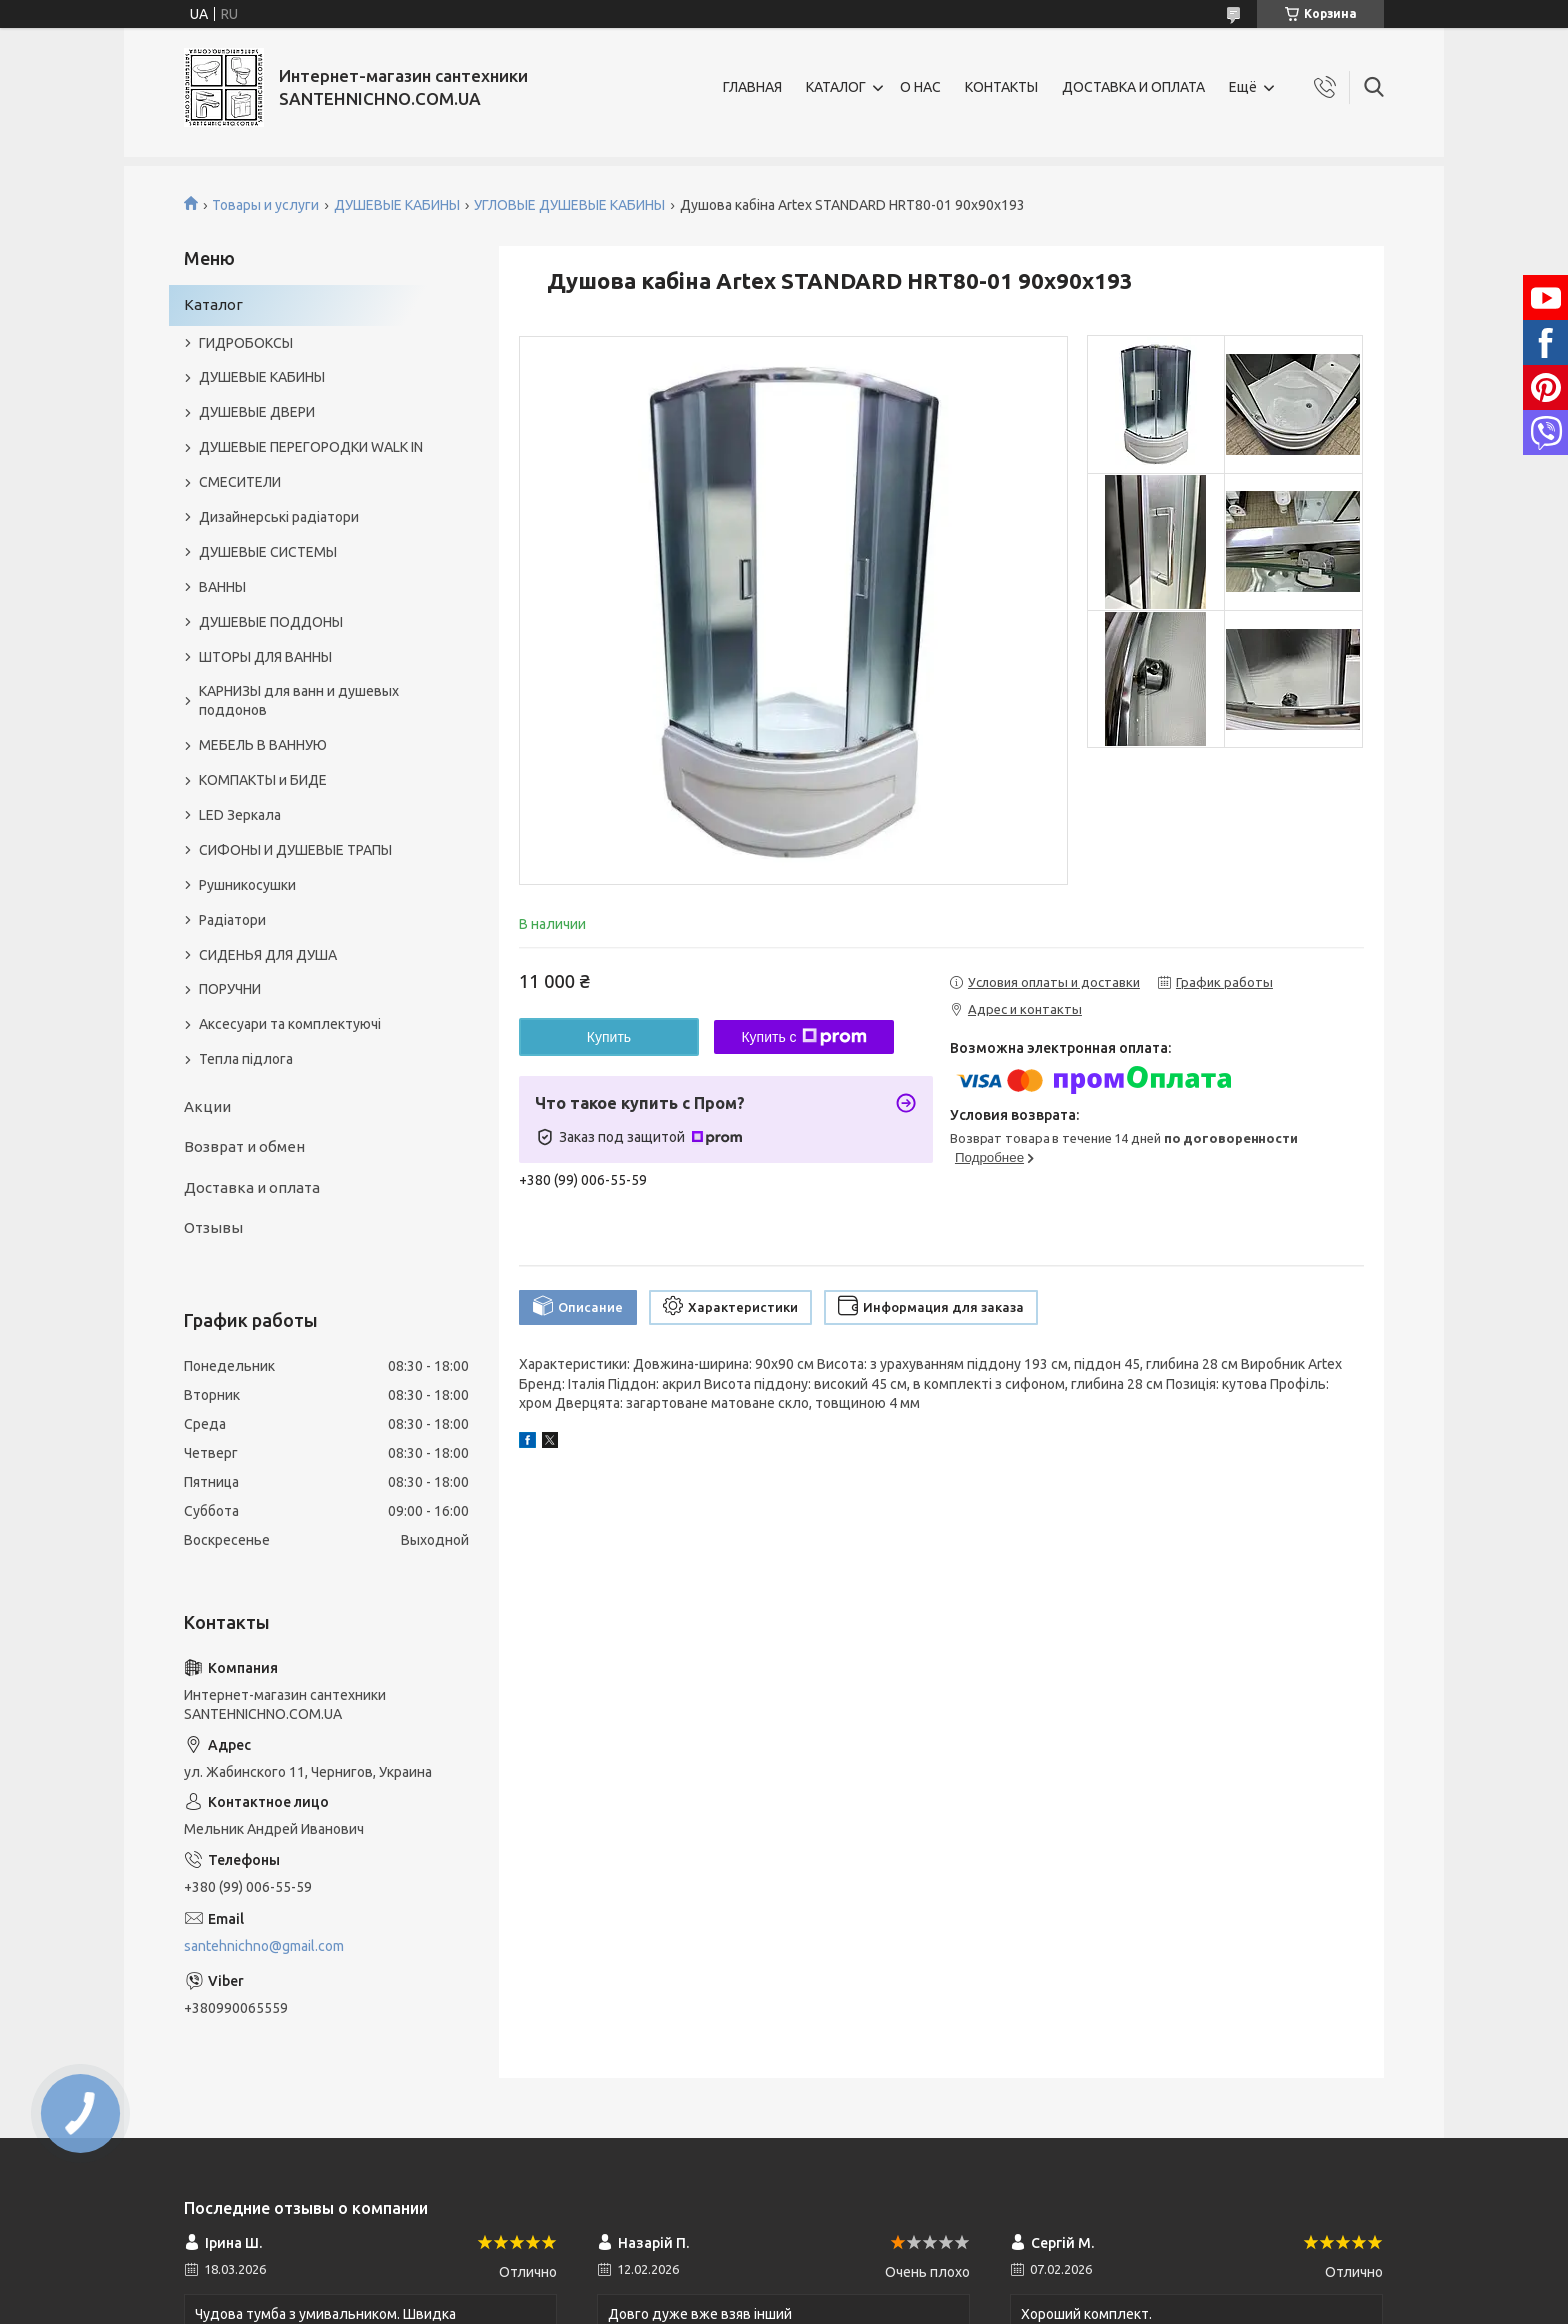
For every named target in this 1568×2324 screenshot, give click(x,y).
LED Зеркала (240, 815)
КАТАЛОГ (836, 87)
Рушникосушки (247, 885)
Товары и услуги (265, 205)
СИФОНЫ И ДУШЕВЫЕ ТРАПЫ (295, 850)
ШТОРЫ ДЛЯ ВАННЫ (265, 657)
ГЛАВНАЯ (752, 87)
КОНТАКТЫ (1001, 87)
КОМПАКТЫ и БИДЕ (263, 780)
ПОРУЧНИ (230, 989)
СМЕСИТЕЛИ (240, 482)
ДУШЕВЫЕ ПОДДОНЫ (271, 622)
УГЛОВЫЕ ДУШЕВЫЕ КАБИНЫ (569, 205)
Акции (207, 1106)
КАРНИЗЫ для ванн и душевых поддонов (299, 700)
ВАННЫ (222, 587)
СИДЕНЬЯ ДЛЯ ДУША (268, 955)
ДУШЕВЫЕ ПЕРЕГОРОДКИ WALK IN (311, 447)
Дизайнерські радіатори (279, 517)
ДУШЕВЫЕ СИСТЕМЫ (268, 552)
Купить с (803, 1037)
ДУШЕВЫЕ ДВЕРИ (257, 412)
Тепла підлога (246, 1059)
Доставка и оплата (252, 1187)
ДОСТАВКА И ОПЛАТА (1133, 87)
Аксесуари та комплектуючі (290, 1024)
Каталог (213, 304)
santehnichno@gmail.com (264, 1946)
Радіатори (232, 920)
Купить (609, 1037)
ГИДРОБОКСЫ (246, 343)
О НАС (920, 87)
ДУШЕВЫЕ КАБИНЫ (397, 205)
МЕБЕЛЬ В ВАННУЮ (263, 745)
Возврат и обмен (244, 1146)
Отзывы (213, 1227)
